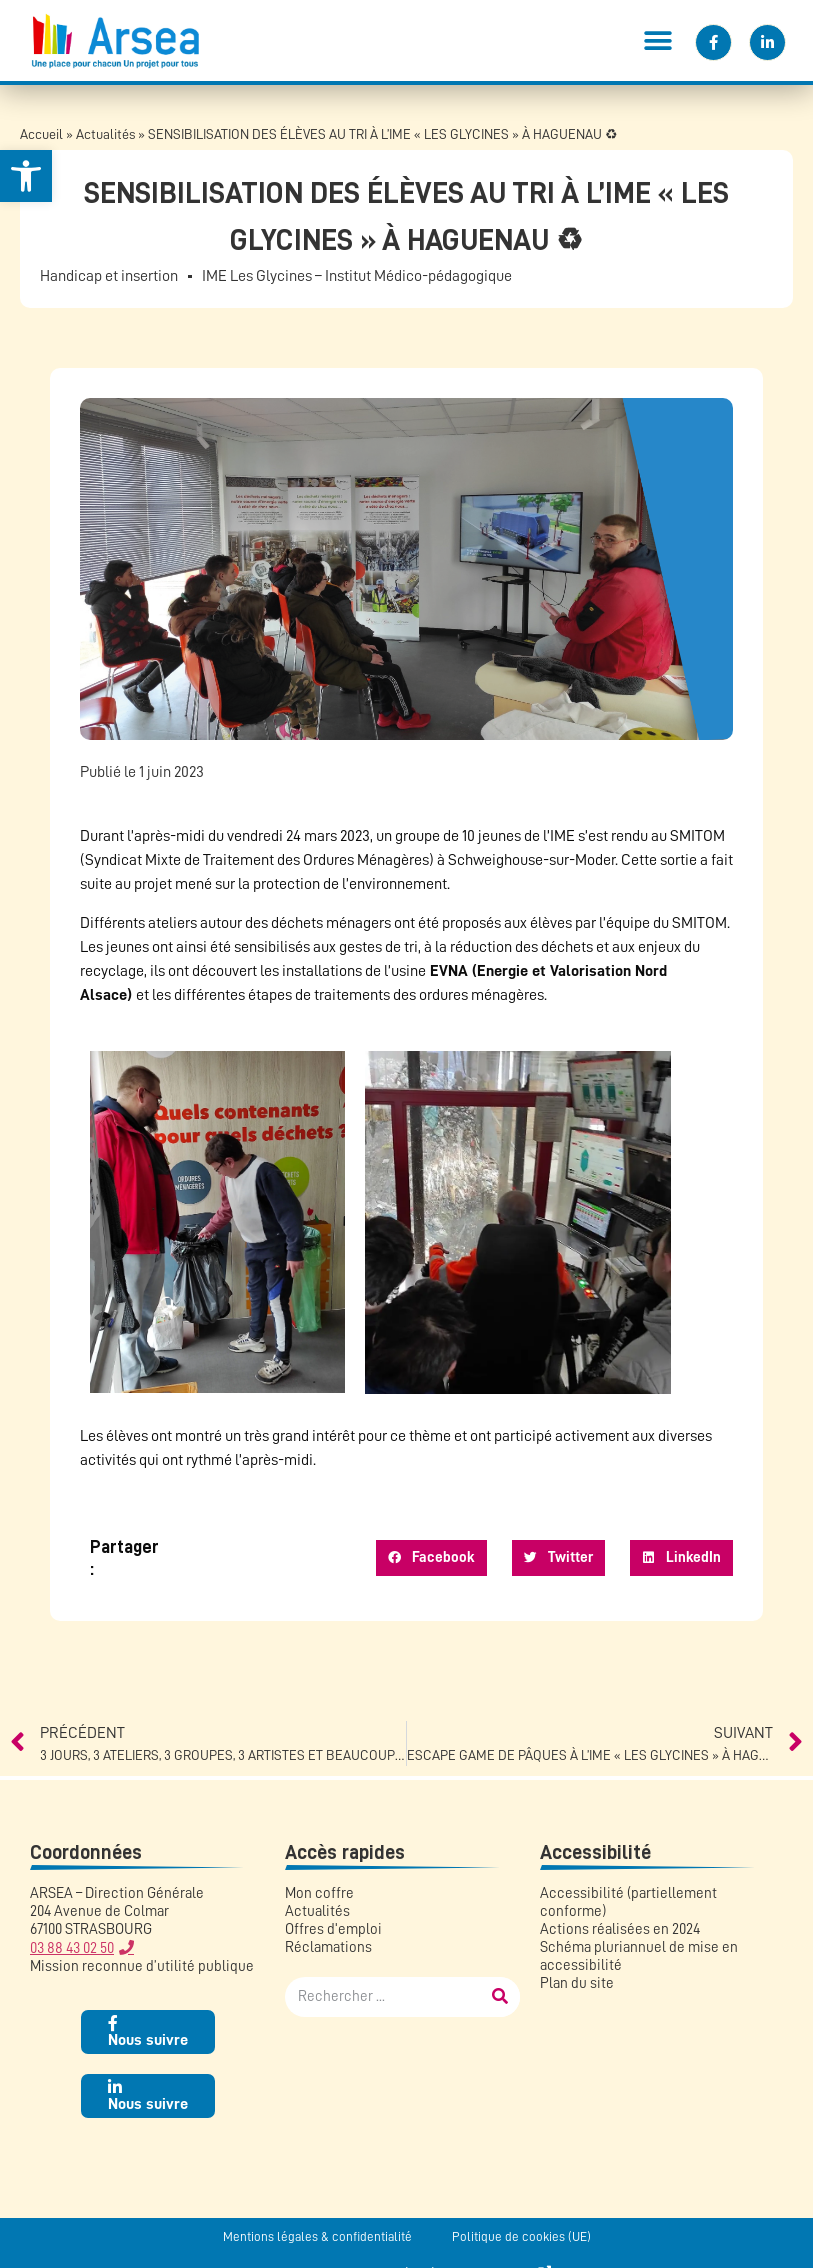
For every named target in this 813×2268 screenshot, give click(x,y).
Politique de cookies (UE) (521, 2236)
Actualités (105, 134)
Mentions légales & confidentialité (317, 2236)
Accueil (41, 134)
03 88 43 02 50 (72, 1948)
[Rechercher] (500, 1997)
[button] (657, 40)
